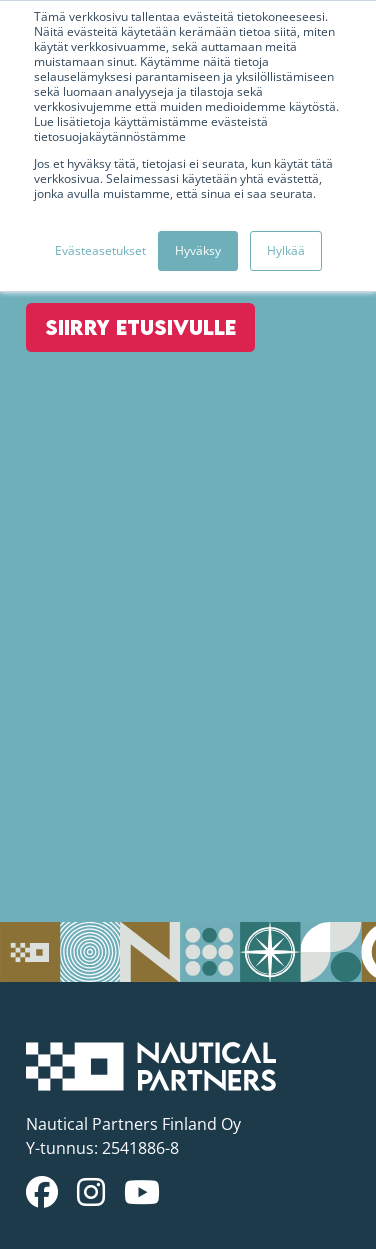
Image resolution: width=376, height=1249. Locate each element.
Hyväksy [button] (198, 250)
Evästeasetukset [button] (100, 250)
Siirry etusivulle (140, 327)
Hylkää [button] (286, 250)
